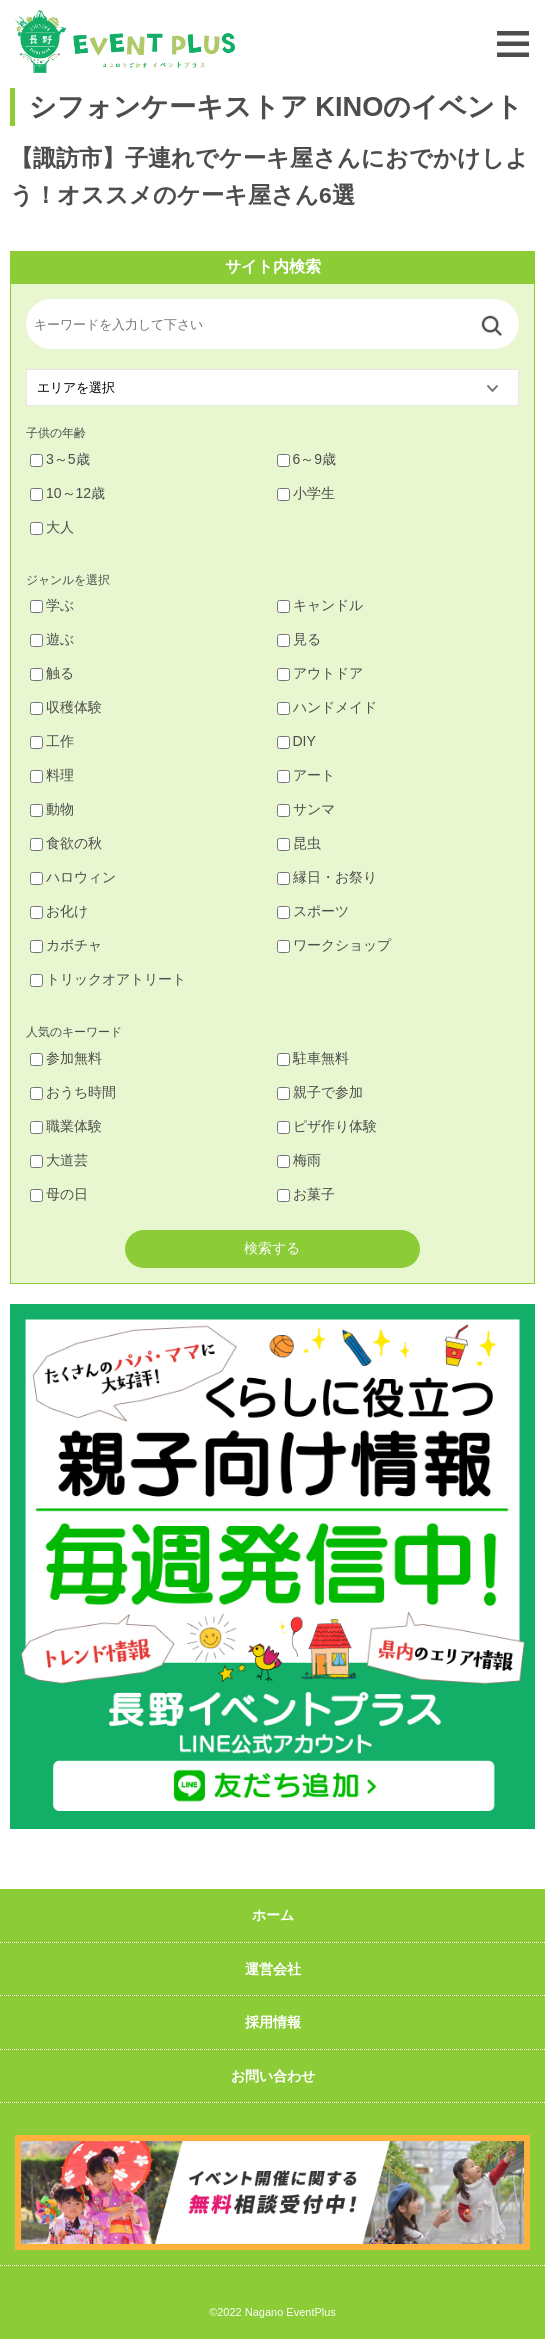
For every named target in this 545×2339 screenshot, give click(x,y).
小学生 (306, 493)
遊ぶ (52, 639)
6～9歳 (307, 459)
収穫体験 (66, 707)
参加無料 (66, 1058)
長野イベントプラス (125, 41)
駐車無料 (313, 1058)
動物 (52, 809)
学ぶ (52, 605)
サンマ (306, 809)
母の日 (59, 1194)
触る (52, 673)
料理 (52, 775)
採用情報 (273, 2022)
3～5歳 (60, 459)
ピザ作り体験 (327, 1126)
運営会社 (273, 1969)
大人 (52, 527)
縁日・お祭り (327, 877)
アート (306, 775)
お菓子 (306, 1194)
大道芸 (59, 1160)
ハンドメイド (327, 707)
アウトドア (320, 673)
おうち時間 (73, 1092)
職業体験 (66, 1126)
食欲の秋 (66, 843)
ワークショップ (334, 945)
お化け (59, 911)
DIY (296, 741)
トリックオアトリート (108, 979)
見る (299, 639)
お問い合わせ (273, 2076)
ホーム (273, 1915)
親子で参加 (320, 1092)
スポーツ (313, 911)
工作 (52, 741)
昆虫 (299, 843)
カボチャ (66, 945)
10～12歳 (67, 493)
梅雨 (299, 1160)
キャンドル (320, 605)
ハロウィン (73, 877)
